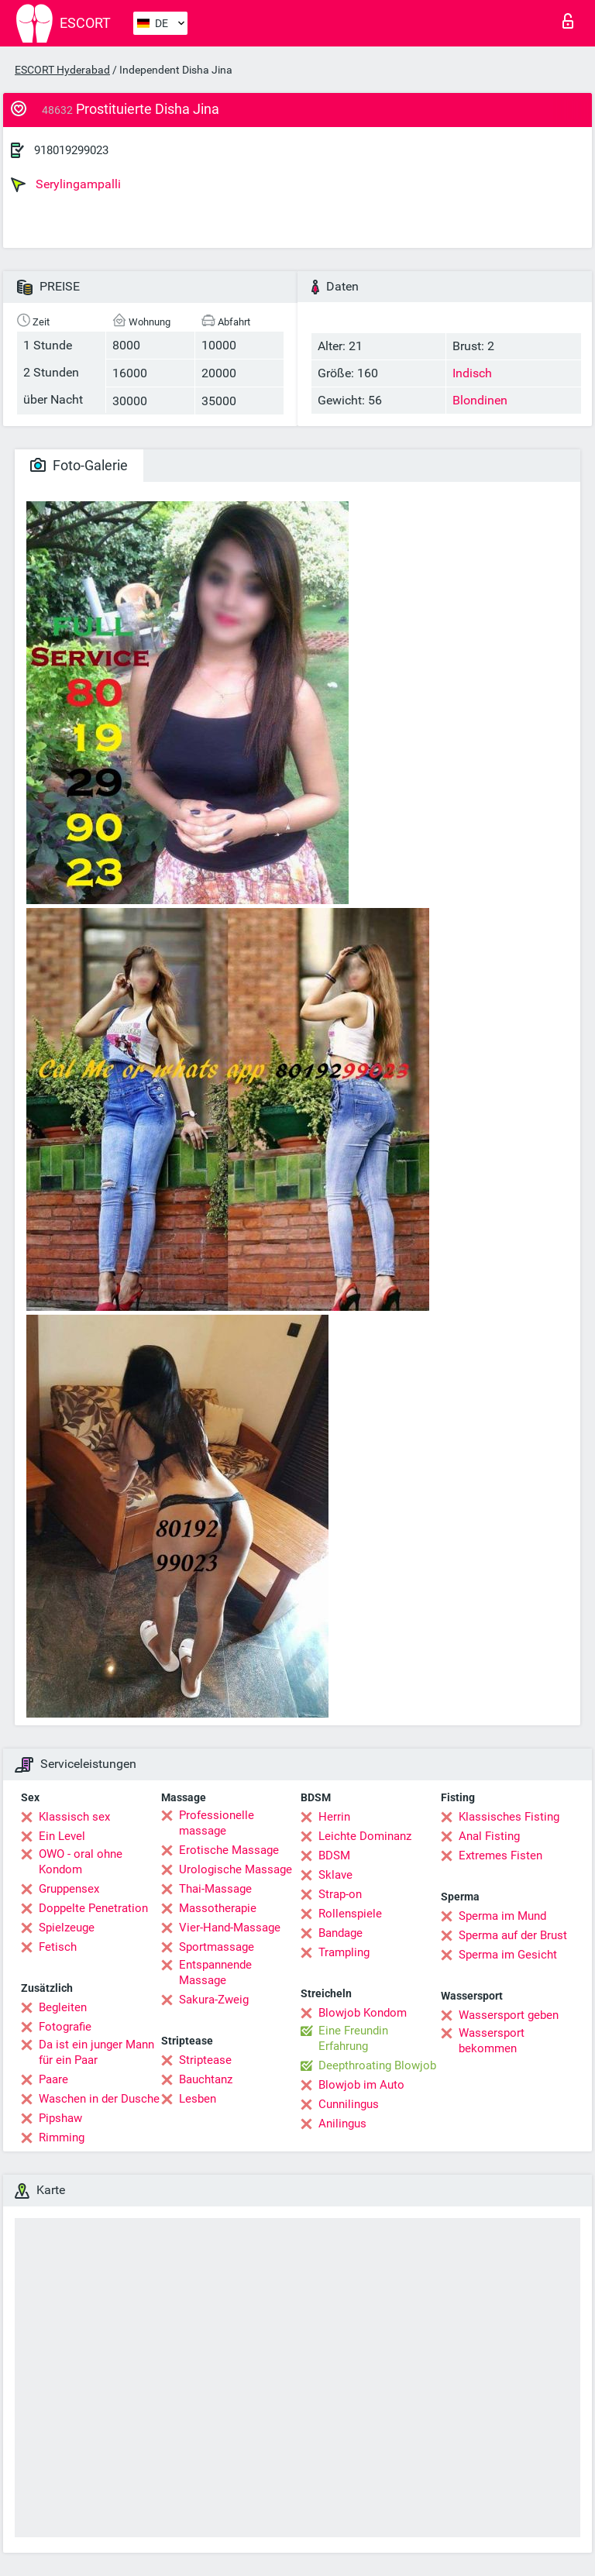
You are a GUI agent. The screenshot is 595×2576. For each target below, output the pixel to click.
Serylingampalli (66, 184)
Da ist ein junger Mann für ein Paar (96, 2052)
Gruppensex (69, 1889)
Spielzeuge (67, 1928)
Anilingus (342, 2124)
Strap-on (340, 1894)
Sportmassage (216, 1947)
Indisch (472, 373)
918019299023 (71, 150)
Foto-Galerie (79, 465)
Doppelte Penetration (93, 1908)
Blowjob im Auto (361, 2085)
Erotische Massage (229, 1850)
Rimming (61, 2137)
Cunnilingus (348, 2104)
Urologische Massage (235, 1869)
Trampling (344, 1952)
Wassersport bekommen (491, 2040)
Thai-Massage (215, 1889)
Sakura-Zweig (214, 2000)
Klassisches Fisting (509, 1817)
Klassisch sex (74, 1817)
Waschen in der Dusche (99, 2099)
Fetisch (58, 1947)
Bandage (340, 1933)
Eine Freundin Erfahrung (353, 2038)
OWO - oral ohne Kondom (80, 1861)
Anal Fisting (489, 1836)
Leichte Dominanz (364, 1836)
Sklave (335, 1875)
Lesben (197, 2099)
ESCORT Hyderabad (62, 70)
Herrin (334, 1817)
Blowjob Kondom (362, 2013)
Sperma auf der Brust (513, 1935)
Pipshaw (60, 2118)
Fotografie (65, 2027)
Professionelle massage (216, 1823)
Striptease (205, 2060)
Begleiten (63, 2007)
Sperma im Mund (502, 1916)
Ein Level (62, 1836)
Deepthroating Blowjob (377, 2065)
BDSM (334, 1855)
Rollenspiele (350, 1914)
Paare (53, 2079)
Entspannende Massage (215, 1972)
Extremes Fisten (500, 1855)
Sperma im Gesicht (508, 1955)
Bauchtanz (205, 2079)
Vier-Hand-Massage (229, 1928)
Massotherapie (217, 1908)
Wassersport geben (509, 2015)
